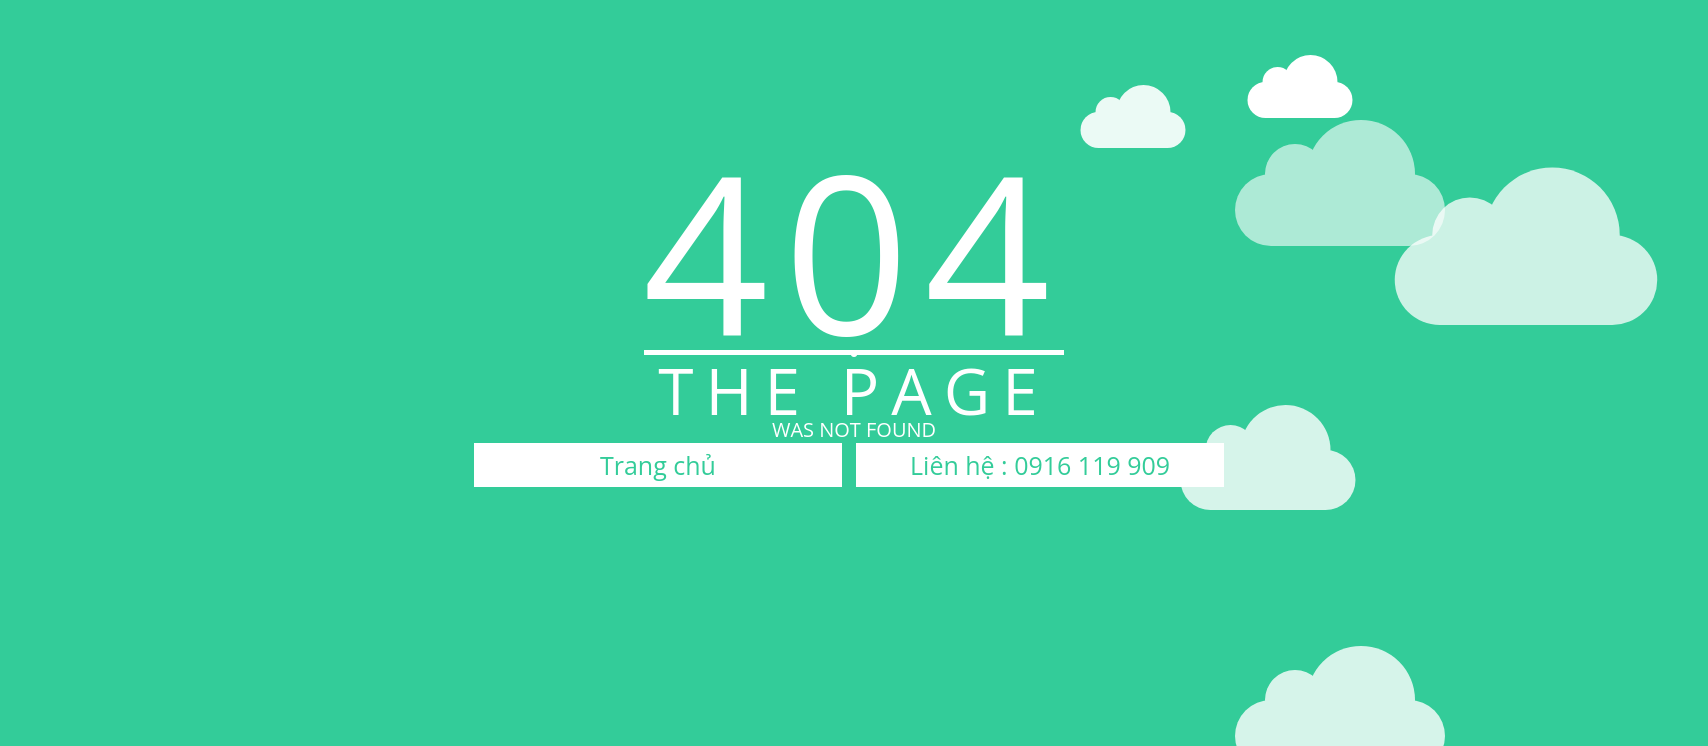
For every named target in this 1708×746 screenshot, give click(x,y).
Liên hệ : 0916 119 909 (1040, 465)
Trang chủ (658, 465)
